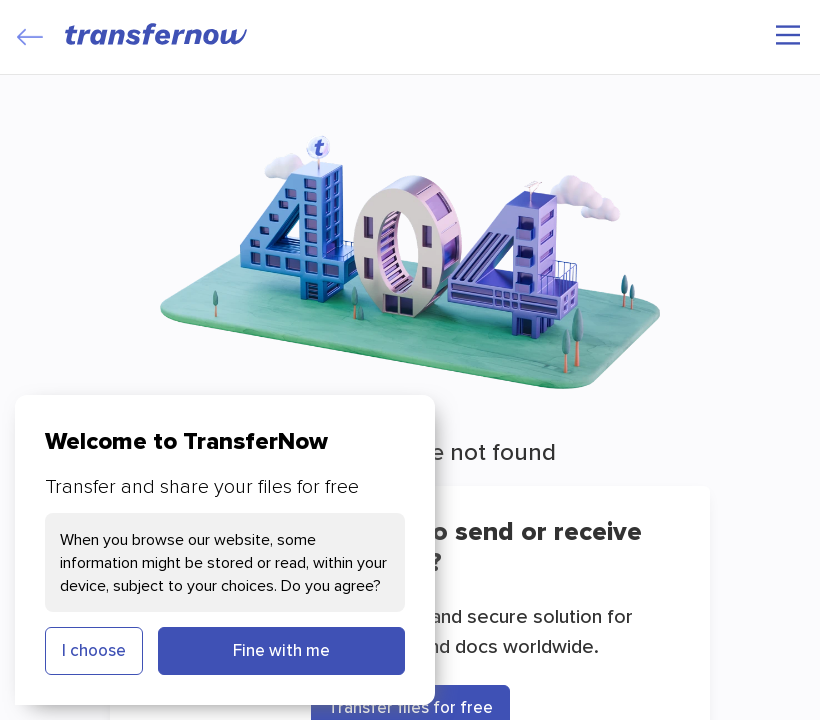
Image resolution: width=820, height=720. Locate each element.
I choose (94, 650)
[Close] (30, 37)
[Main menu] (788, 35)
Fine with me (281, 650)
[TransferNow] (157, 34)
